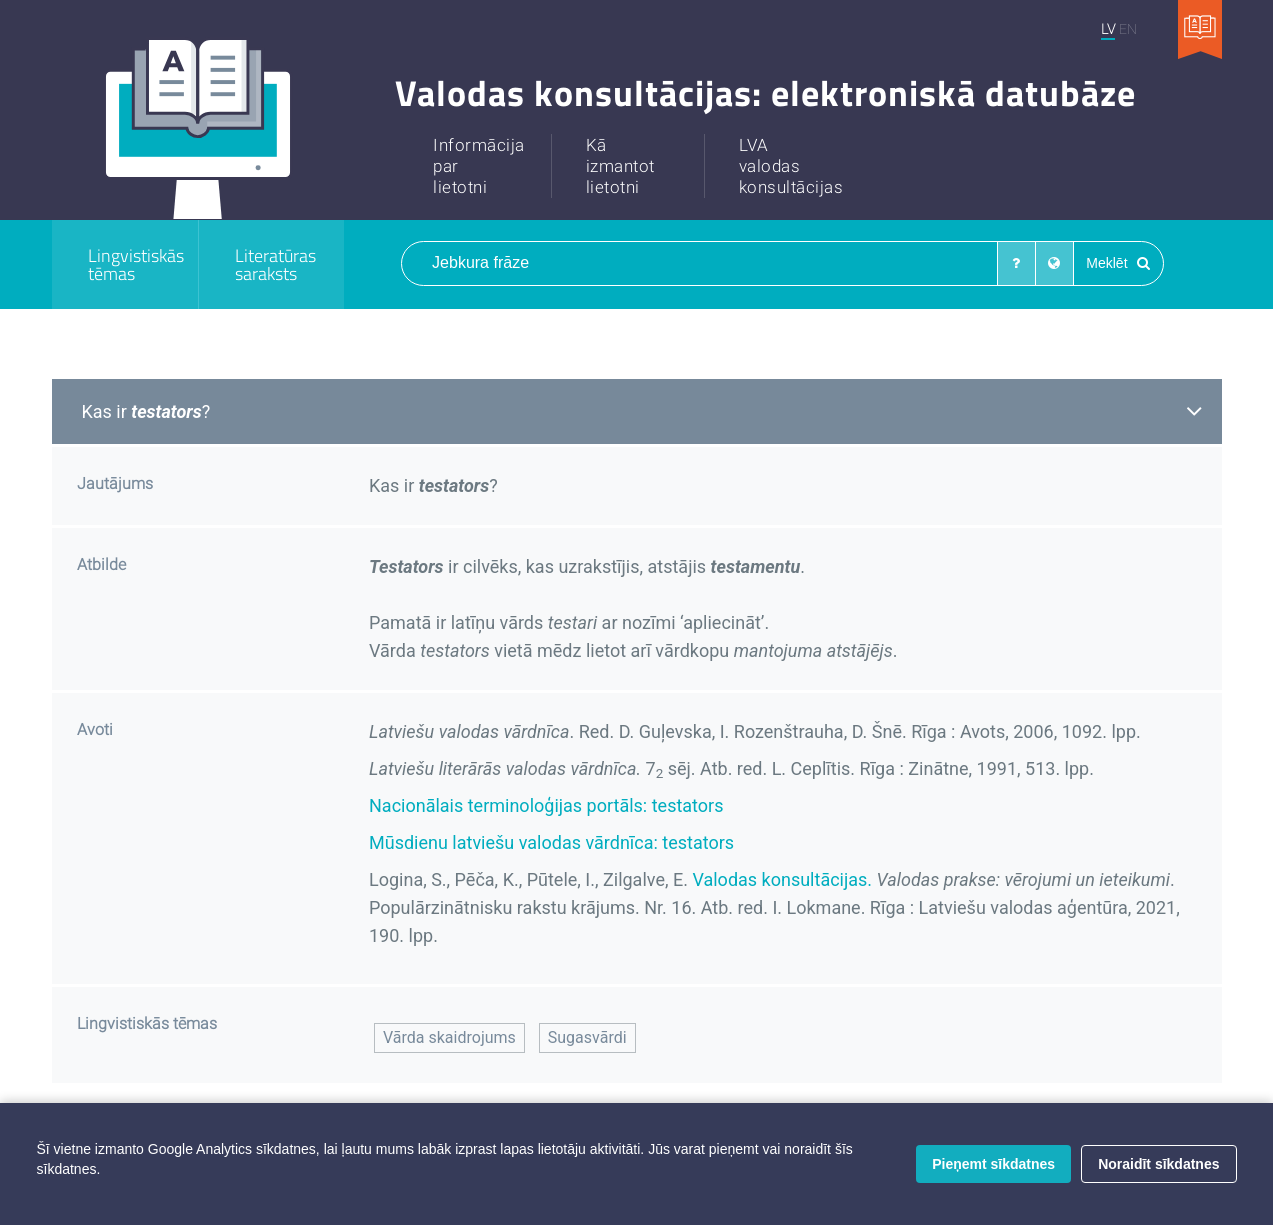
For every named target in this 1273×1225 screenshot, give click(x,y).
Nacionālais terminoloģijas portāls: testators (546, 805)
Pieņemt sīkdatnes (993, 1164)
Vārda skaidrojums (449, 1037)
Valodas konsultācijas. (782, 879)
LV (1108, 28)
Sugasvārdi (587, 1037)
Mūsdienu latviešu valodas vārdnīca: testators (551, 842)
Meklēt (1118, 263)
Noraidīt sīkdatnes (1158, 1164)
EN (1128, 28)
